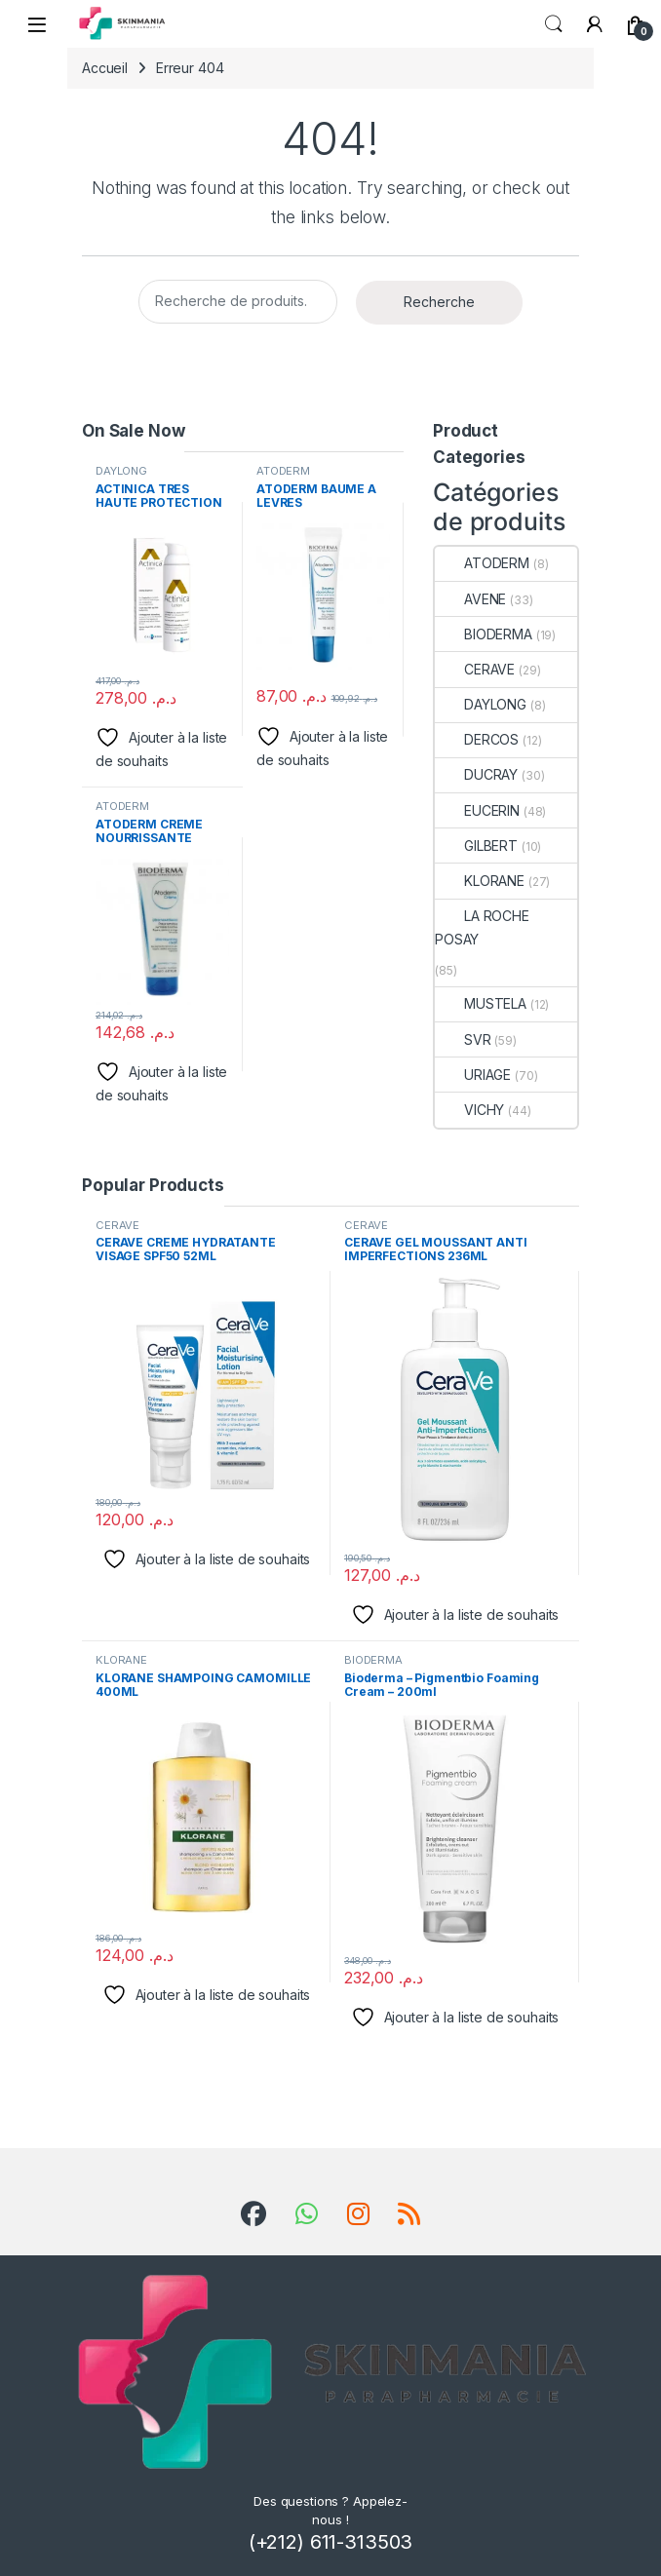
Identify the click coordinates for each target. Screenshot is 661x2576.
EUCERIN (477, 810)
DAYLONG (121, 471)
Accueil (105, 67)
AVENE (470, 599)
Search (553, 24)
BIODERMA (483, 634)
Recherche (439, 301)
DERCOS (477, 739)
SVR (463, 1039)
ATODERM (283, 471)
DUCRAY (476, 774)
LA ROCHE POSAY (482, 927)
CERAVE (475, 669)
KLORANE (480, 880)
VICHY (469, 1109)
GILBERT (476, 845)
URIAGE (473, 1074)
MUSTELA (480, 1003)
